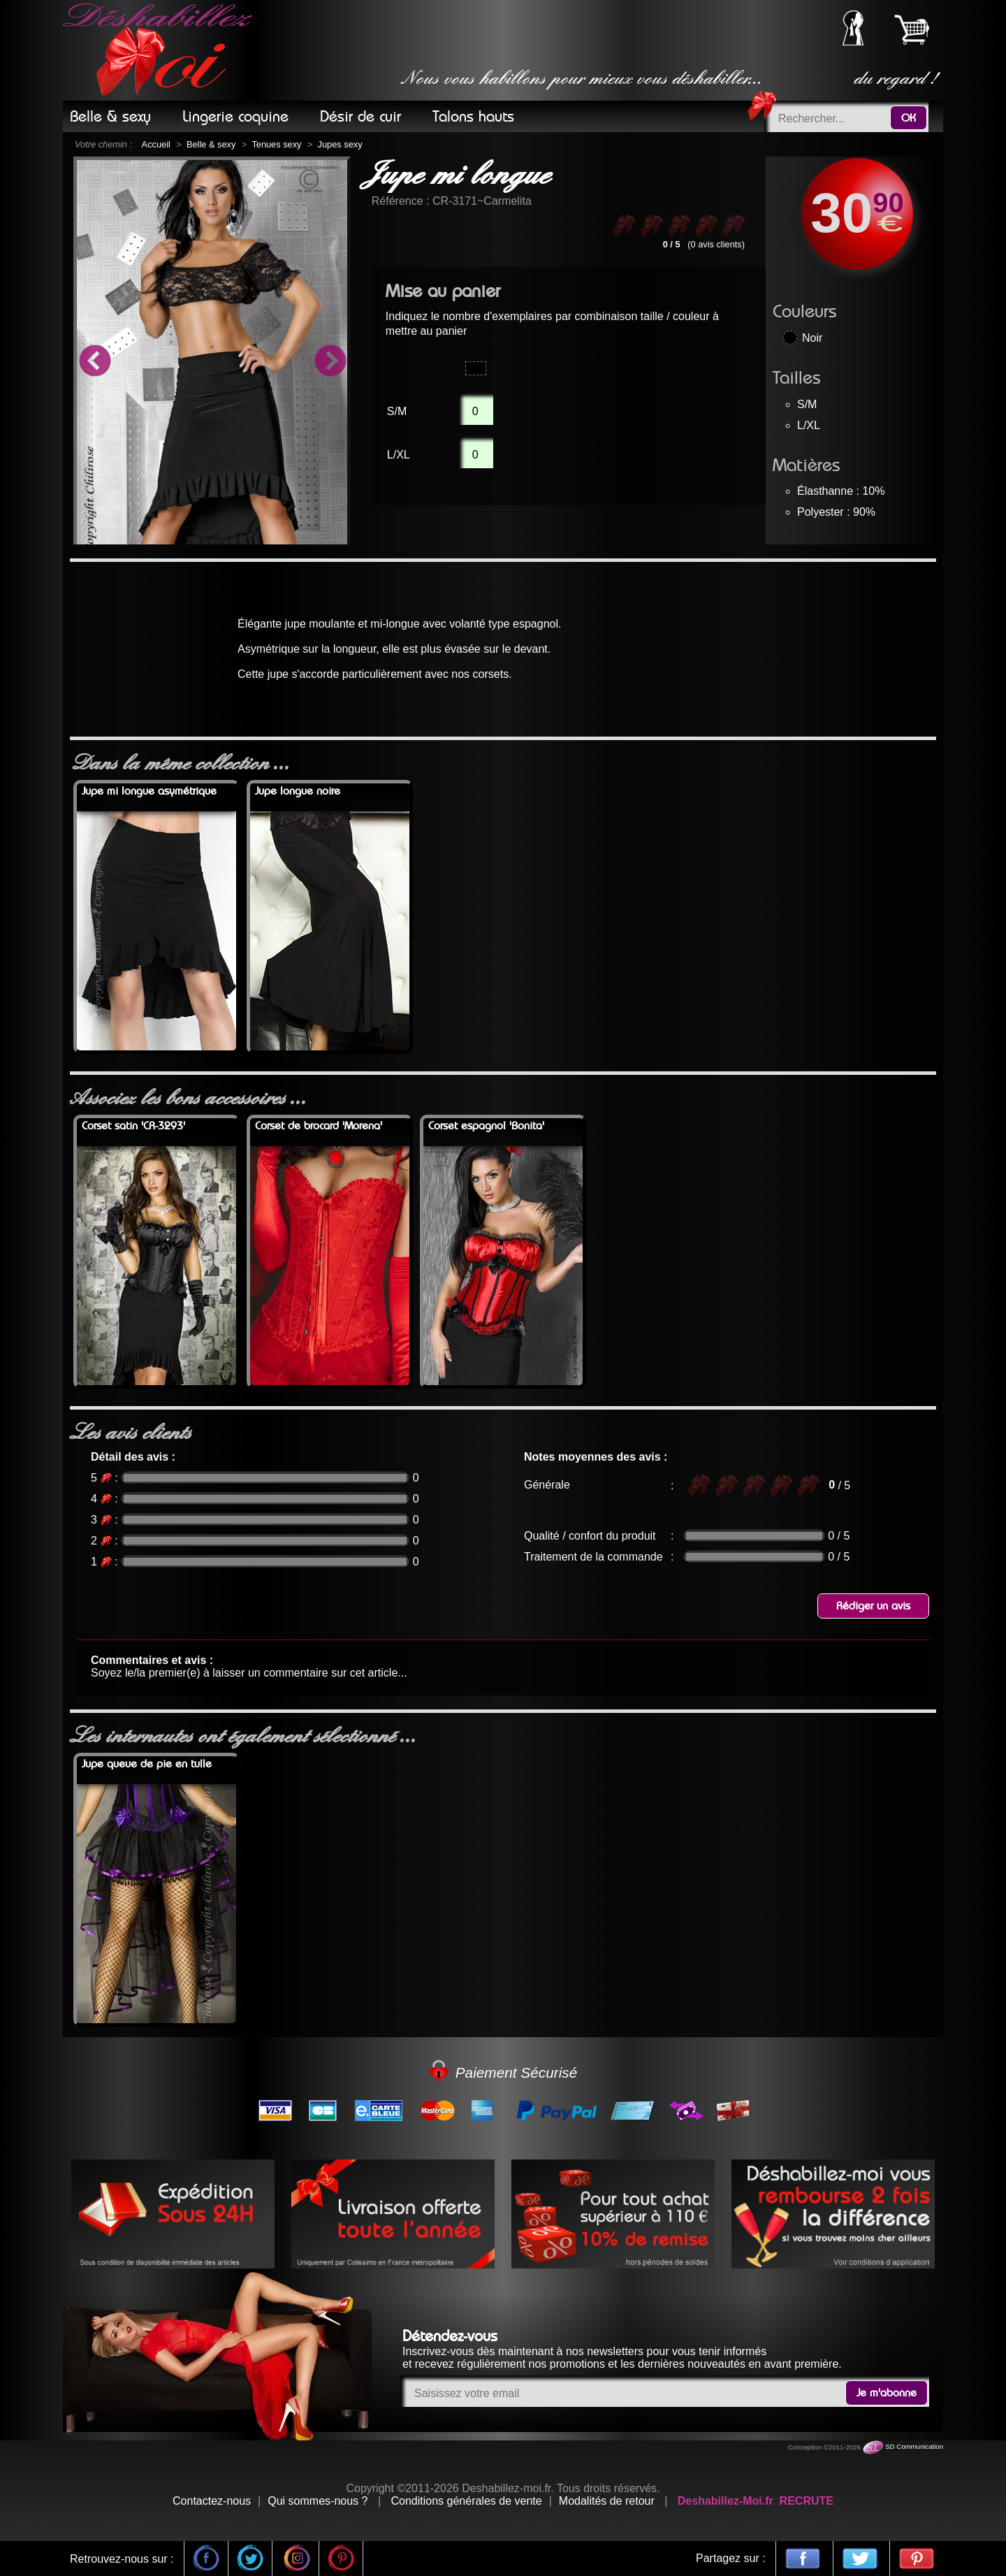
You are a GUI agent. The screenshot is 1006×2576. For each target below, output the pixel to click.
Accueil (156, 144)
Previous (94, 363)
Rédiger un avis (873, 1606)
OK (908, 118)
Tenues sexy (276, 144)
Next (330, 363)
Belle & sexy (211, 144)
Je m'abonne (886, 2393)
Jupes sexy (340, 144)
